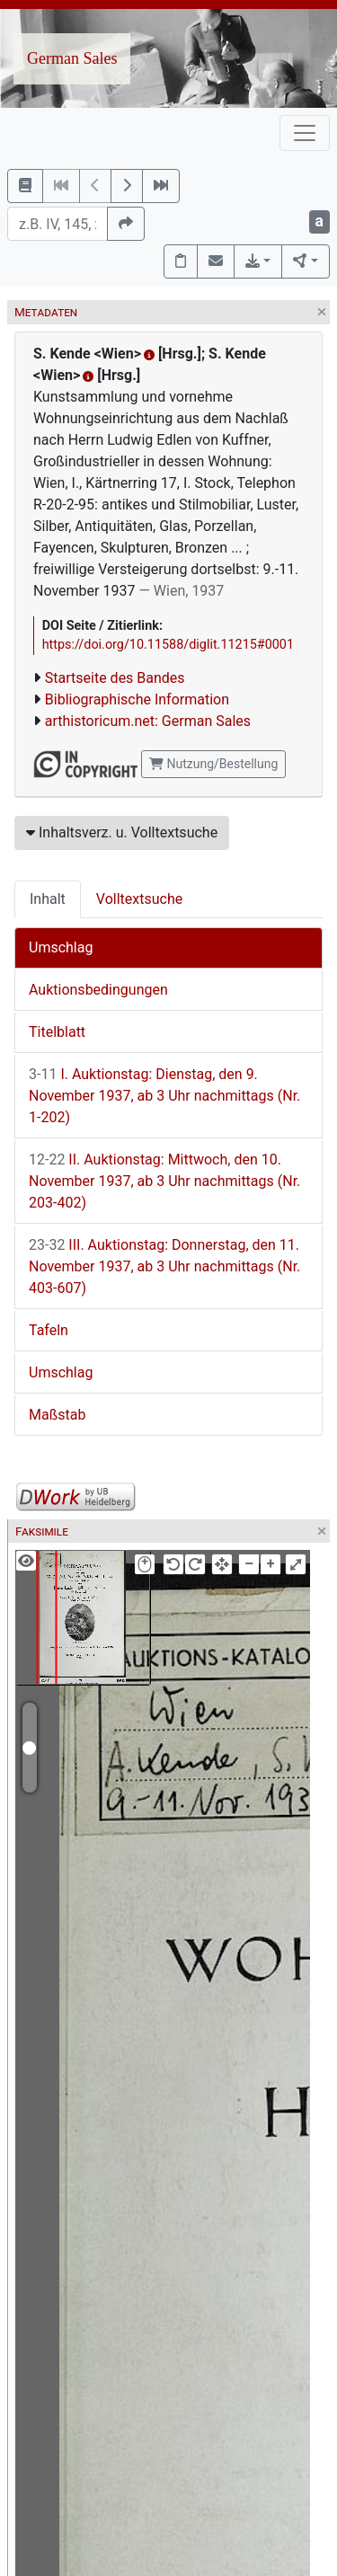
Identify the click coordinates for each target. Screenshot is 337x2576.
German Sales (72, 58)
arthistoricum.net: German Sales (148, 721)
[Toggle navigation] (304, 133)
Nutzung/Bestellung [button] (213, 764)
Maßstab (57, 1414)
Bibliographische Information (137, 699)
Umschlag (61, 947)
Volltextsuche (139, 898)
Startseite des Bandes (115, 677)
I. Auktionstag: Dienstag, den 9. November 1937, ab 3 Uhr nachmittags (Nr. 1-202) (164, 1096)
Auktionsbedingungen (98, 989)
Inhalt (48, 898)
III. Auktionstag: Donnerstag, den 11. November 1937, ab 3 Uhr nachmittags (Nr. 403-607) (164, 1266)
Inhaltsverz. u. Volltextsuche (121, 832)
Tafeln (48, 1330)
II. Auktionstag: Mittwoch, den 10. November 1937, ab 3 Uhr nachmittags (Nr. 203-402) (164, 1181)
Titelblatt (57, 1031)
